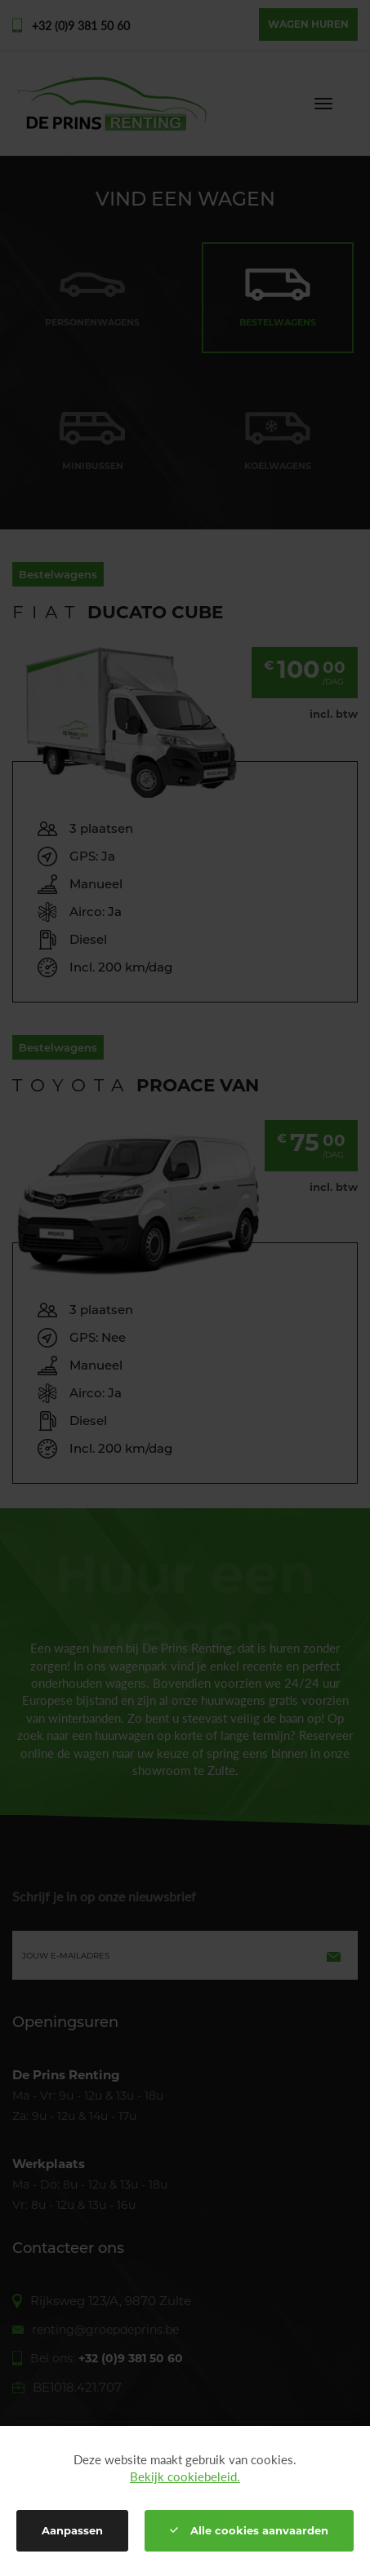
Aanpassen (72, 2530)
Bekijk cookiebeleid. (185, 2476)
